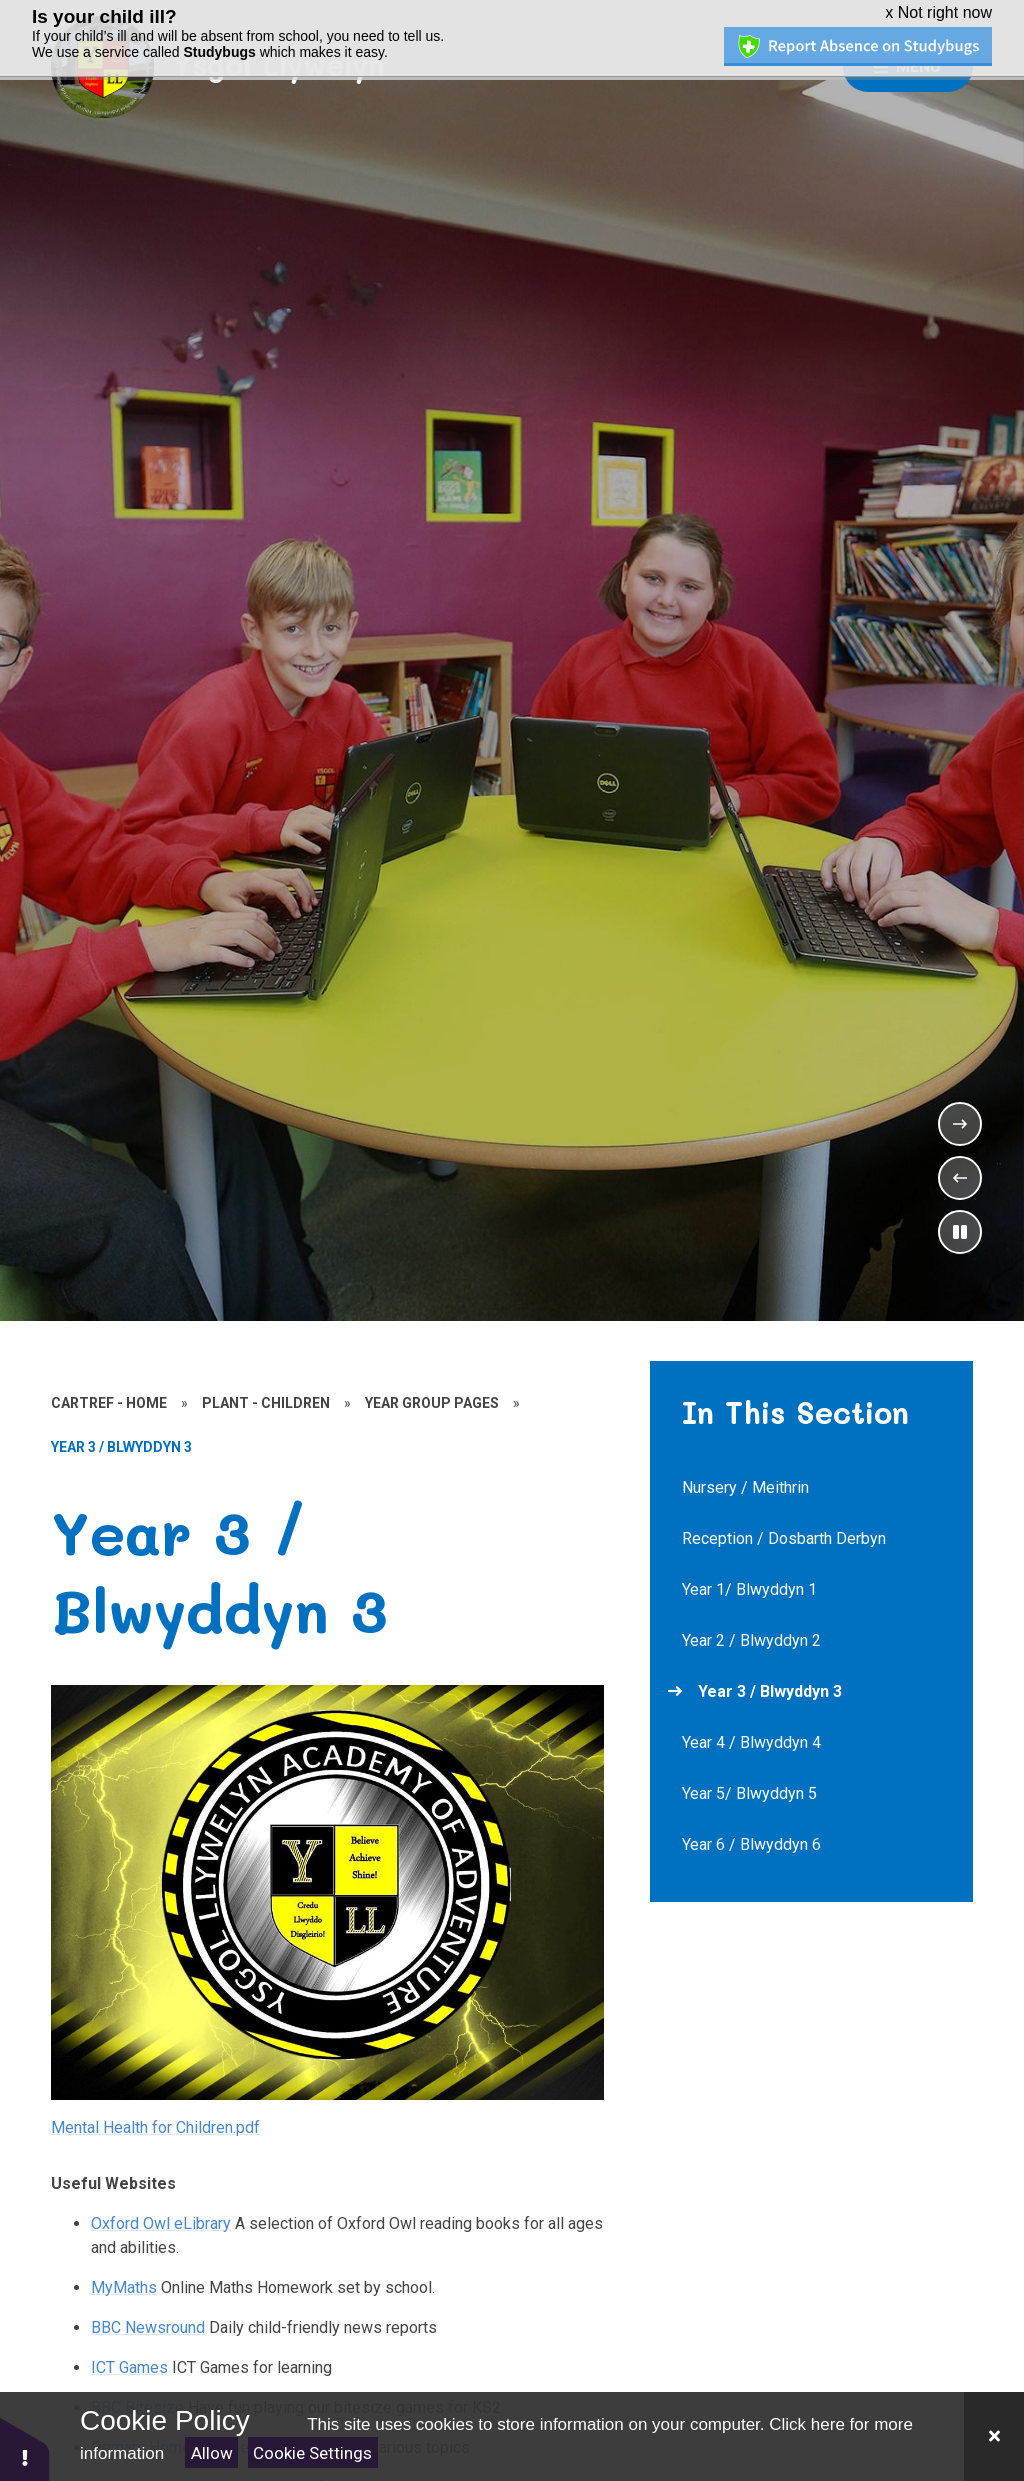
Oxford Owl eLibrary (161, 2218)
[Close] (994, 2436)
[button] (25, 2448)
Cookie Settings (312, 2453)
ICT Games (129, 2362)
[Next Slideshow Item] (960, 1120)
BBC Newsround (148, 2322)
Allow (212, 2453)
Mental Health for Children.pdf (155, 2122)
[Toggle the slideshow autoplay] (960, 1228)
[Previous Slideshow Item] (960, 1174)
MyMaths (124, 2282)
